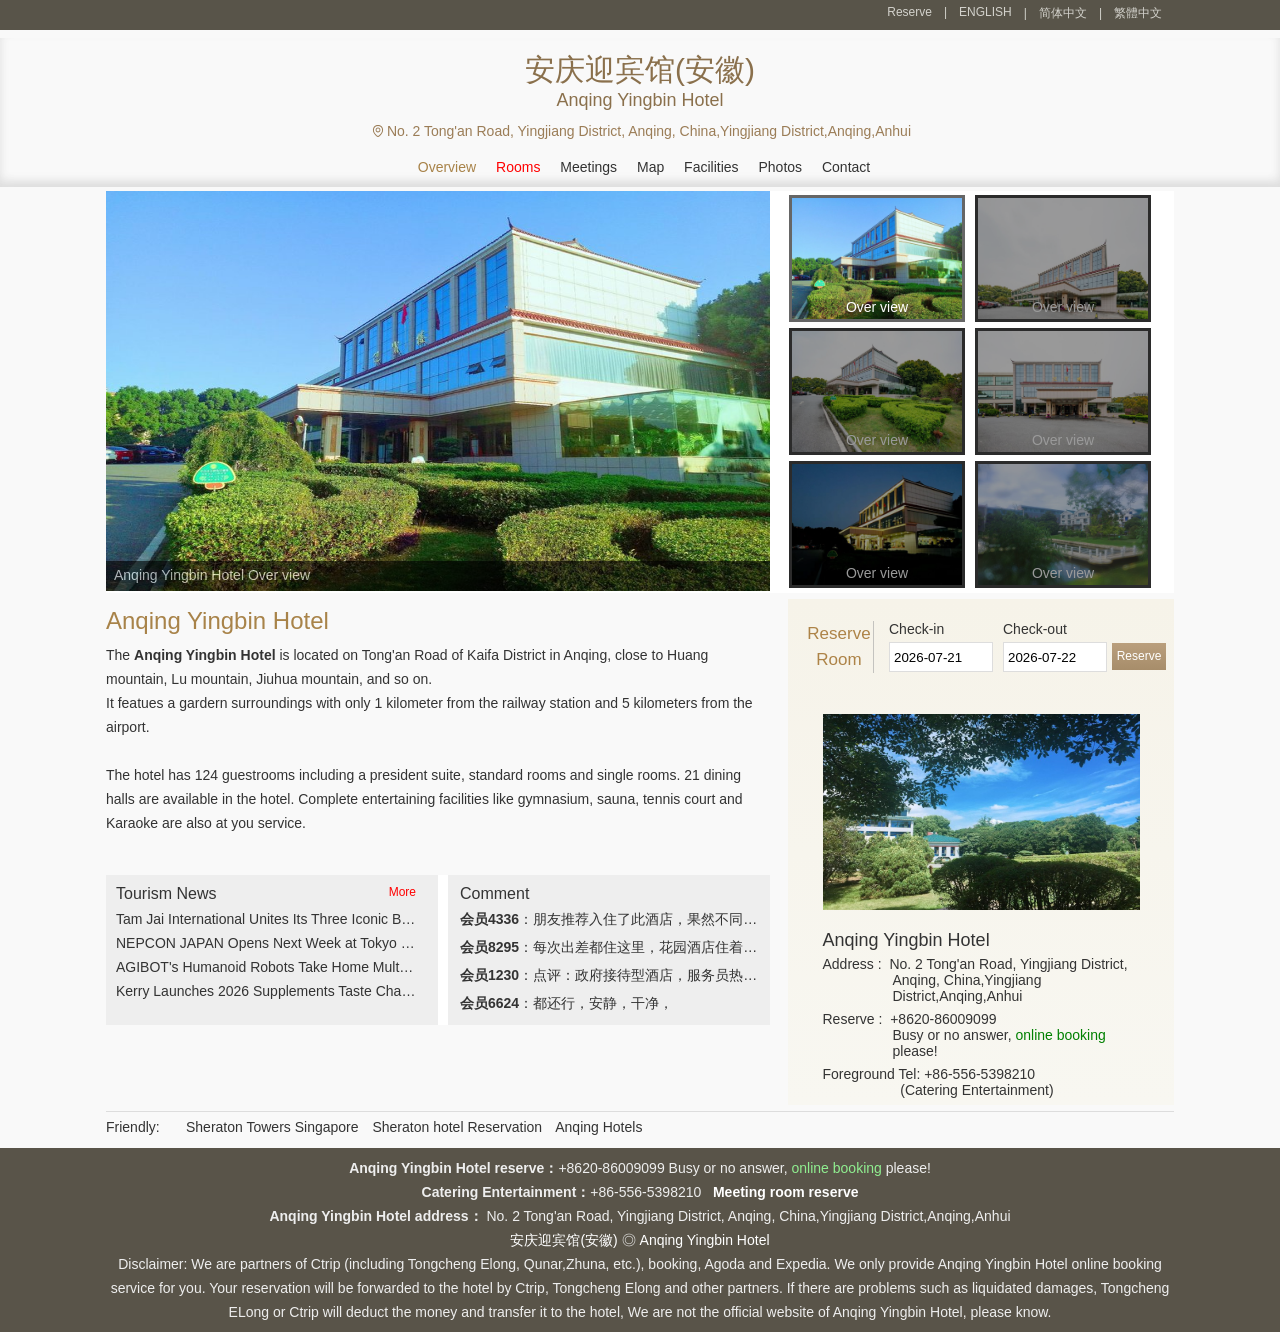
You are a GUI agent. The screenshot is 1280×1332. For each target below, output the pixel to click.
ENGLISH (985, 12)
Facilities (711, 167)
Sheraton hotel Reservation (457, 1127)
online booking (1060, 1035)
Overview (447, 167)
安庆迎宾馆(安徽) (563, 1240)
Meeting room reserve (786, 1192)
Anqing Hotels (598, 1127)
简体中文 (1063, 13)
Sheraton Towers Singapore (272, 1127)
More (402, 892)
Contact (846, 167)
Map (650, 167)
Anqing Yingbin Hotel (705, 1240)
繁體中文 (1138, 13)
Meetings (588, 167)
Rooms (518, 167)
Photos (780, 167)
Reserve (909, 12)
